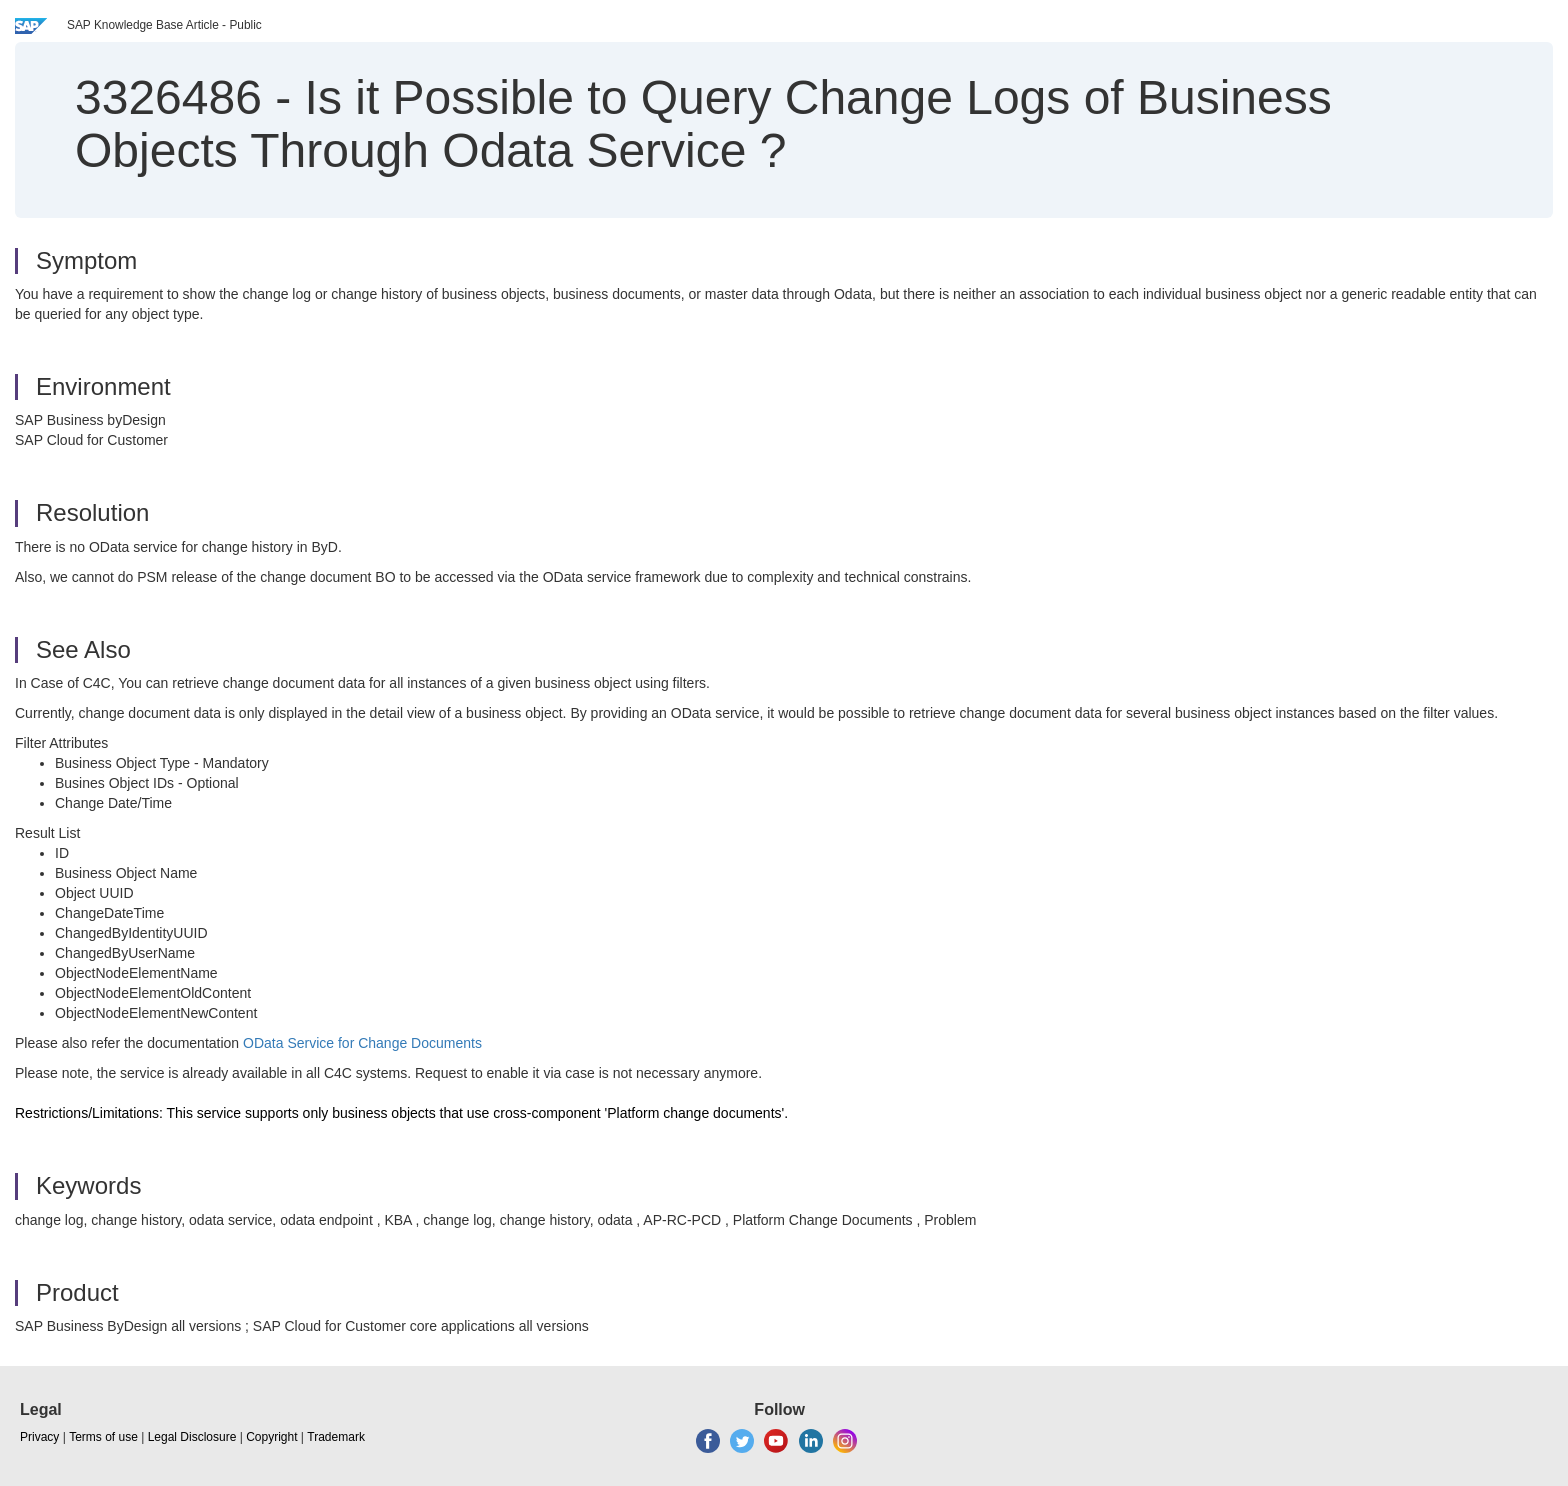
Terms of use (103, 1437)
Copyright (271, 1437)
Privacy (39, 1437)
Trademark (336, 1437)
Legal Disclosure (192, 1437)
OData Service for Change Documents (362, 1043)
